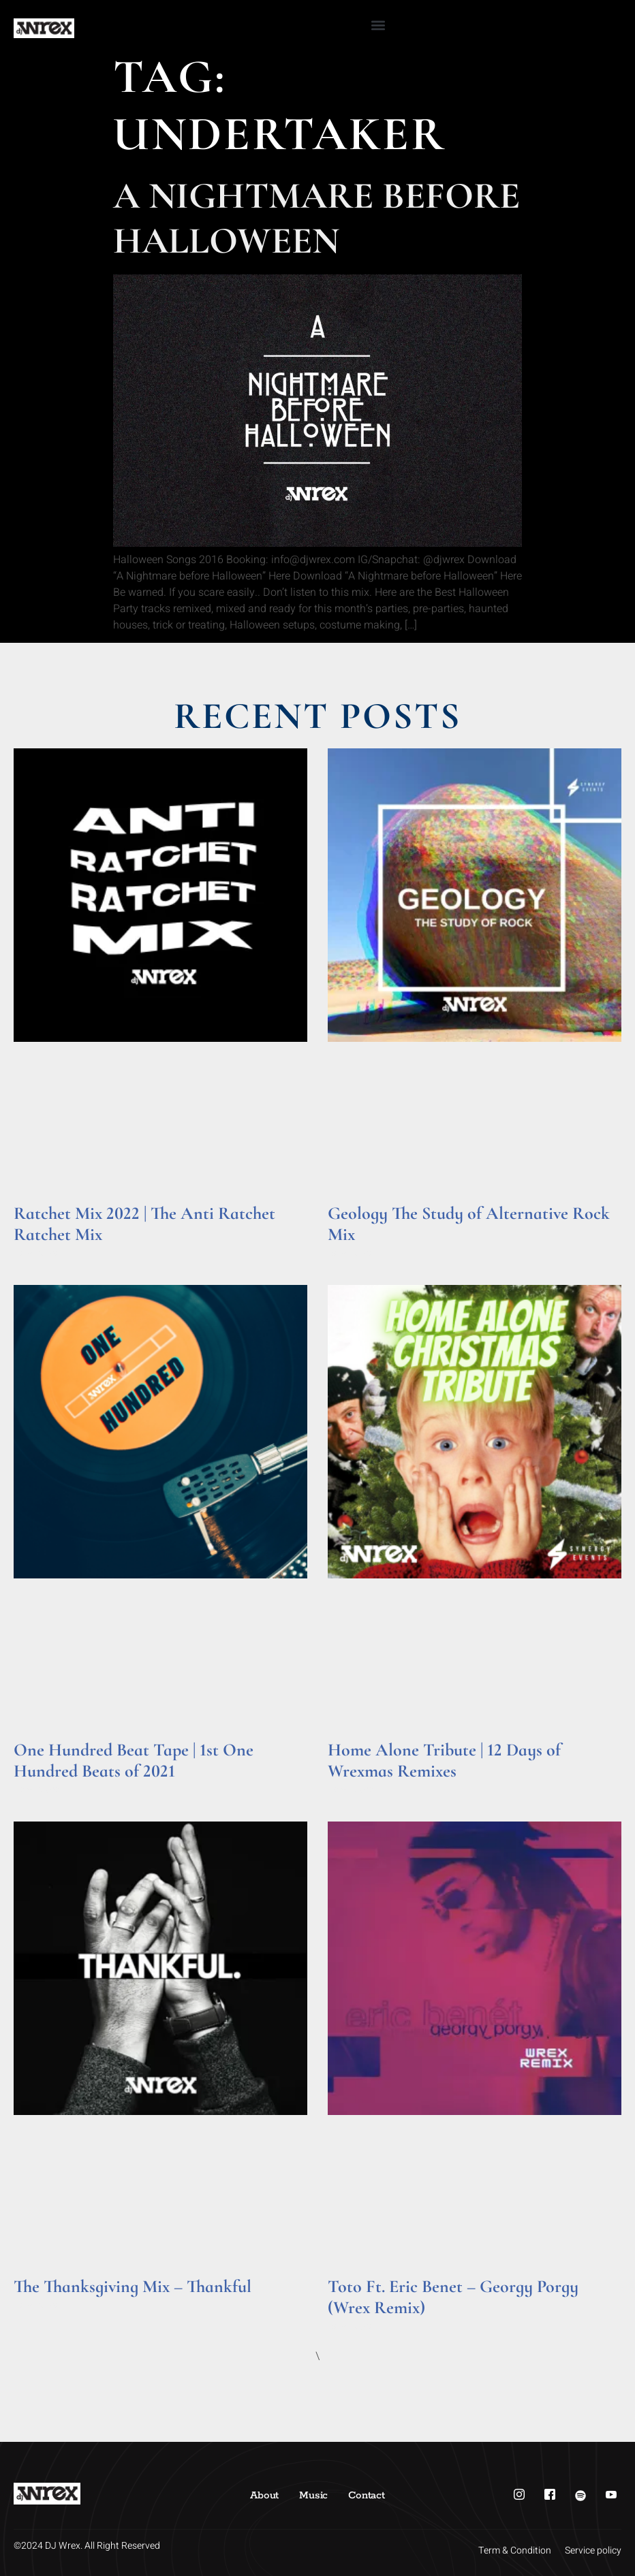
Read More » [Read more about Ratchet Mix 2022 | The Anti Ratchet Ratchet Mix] (40, 1253)
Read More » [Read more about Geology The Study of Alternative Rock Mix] (354, 1253)
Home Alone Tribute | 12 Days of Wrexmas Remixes (444, 1760)
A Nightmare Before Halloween (316, 218)
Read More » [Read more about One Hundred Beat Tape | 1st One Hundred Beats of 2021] (40, 1790)
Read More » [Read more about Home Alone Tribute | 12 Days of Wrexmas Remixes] (354, 1790)
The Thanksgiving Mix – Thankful (132, 2286)
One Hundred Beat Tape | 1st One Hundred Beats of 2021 (133, 1760)
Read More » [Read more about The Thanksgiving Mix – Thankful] (40, 2305)
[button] (378, 25)
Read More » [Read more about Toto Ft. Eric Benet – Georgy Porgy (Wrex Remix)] (354, 2326)
